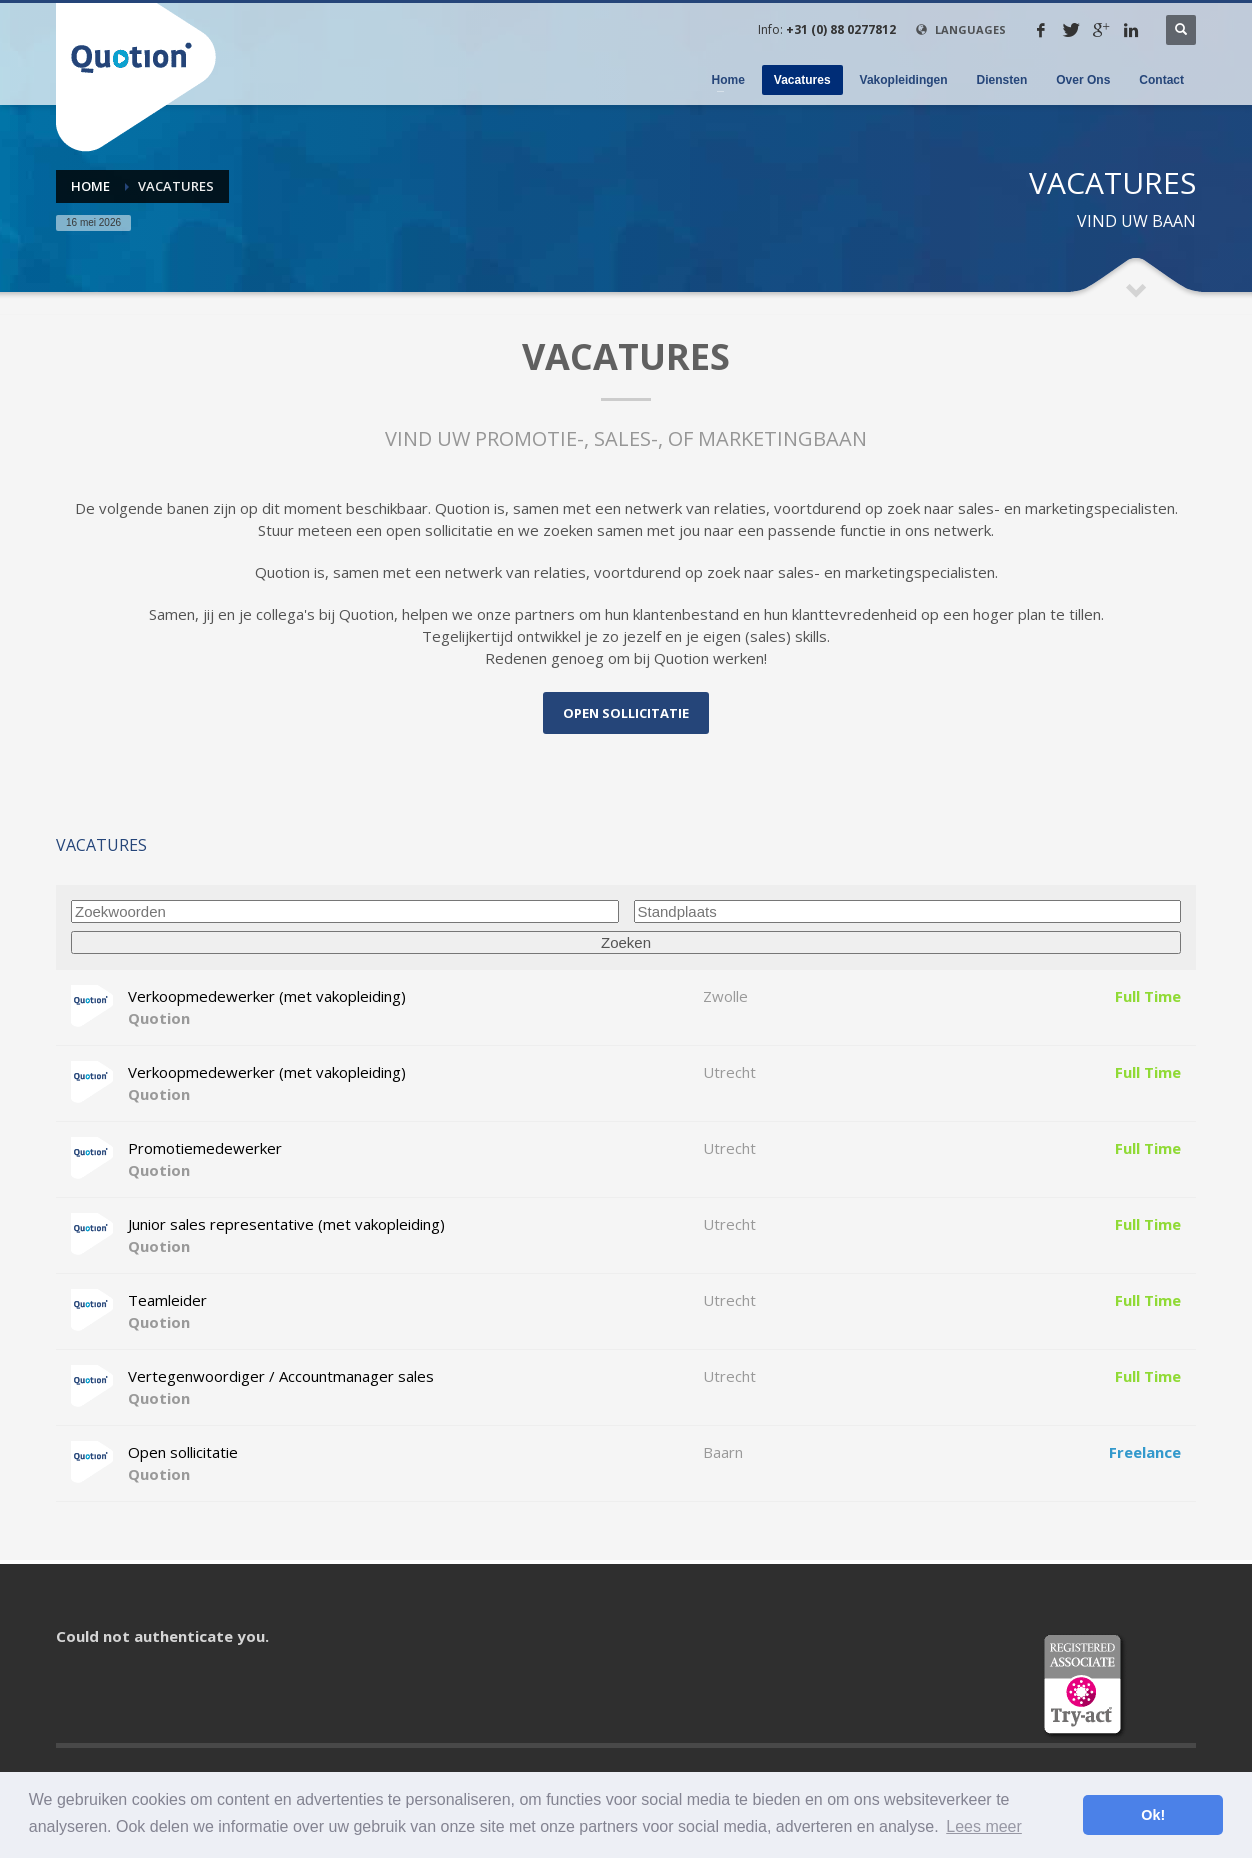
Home (90, 186)
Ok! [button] (1153, 1815)
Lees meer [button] (984, 1826)
